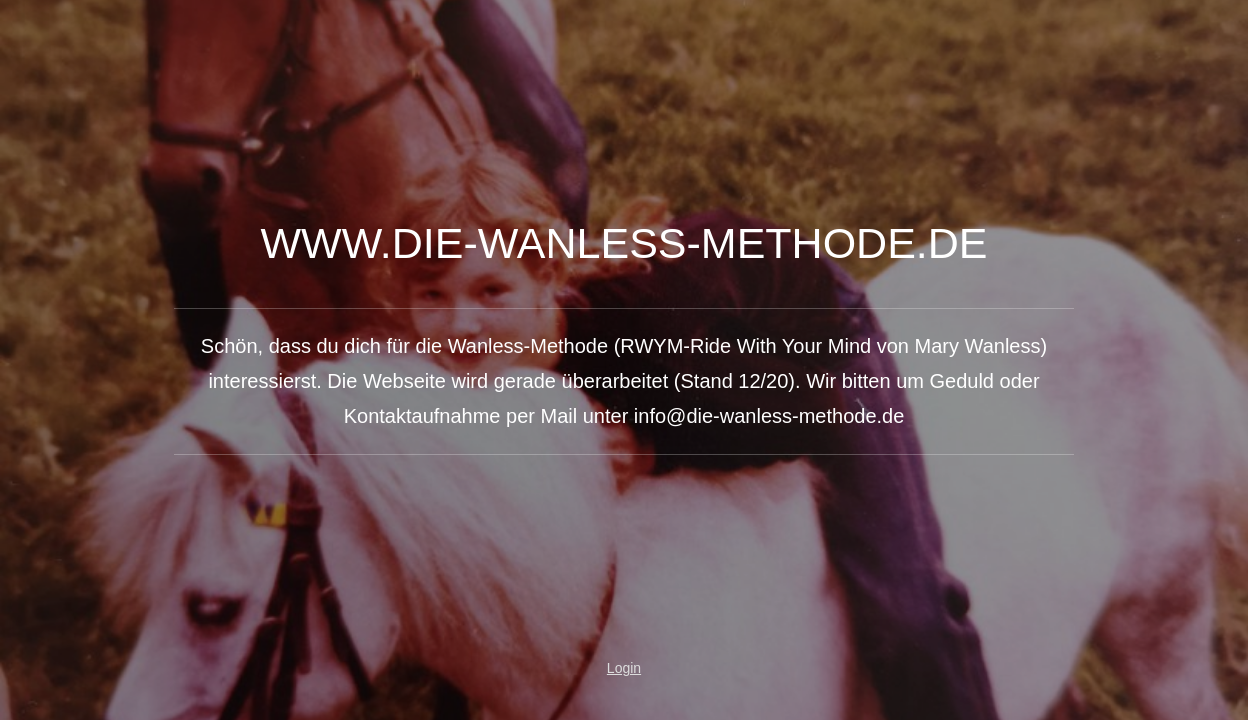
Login (624, 668)
